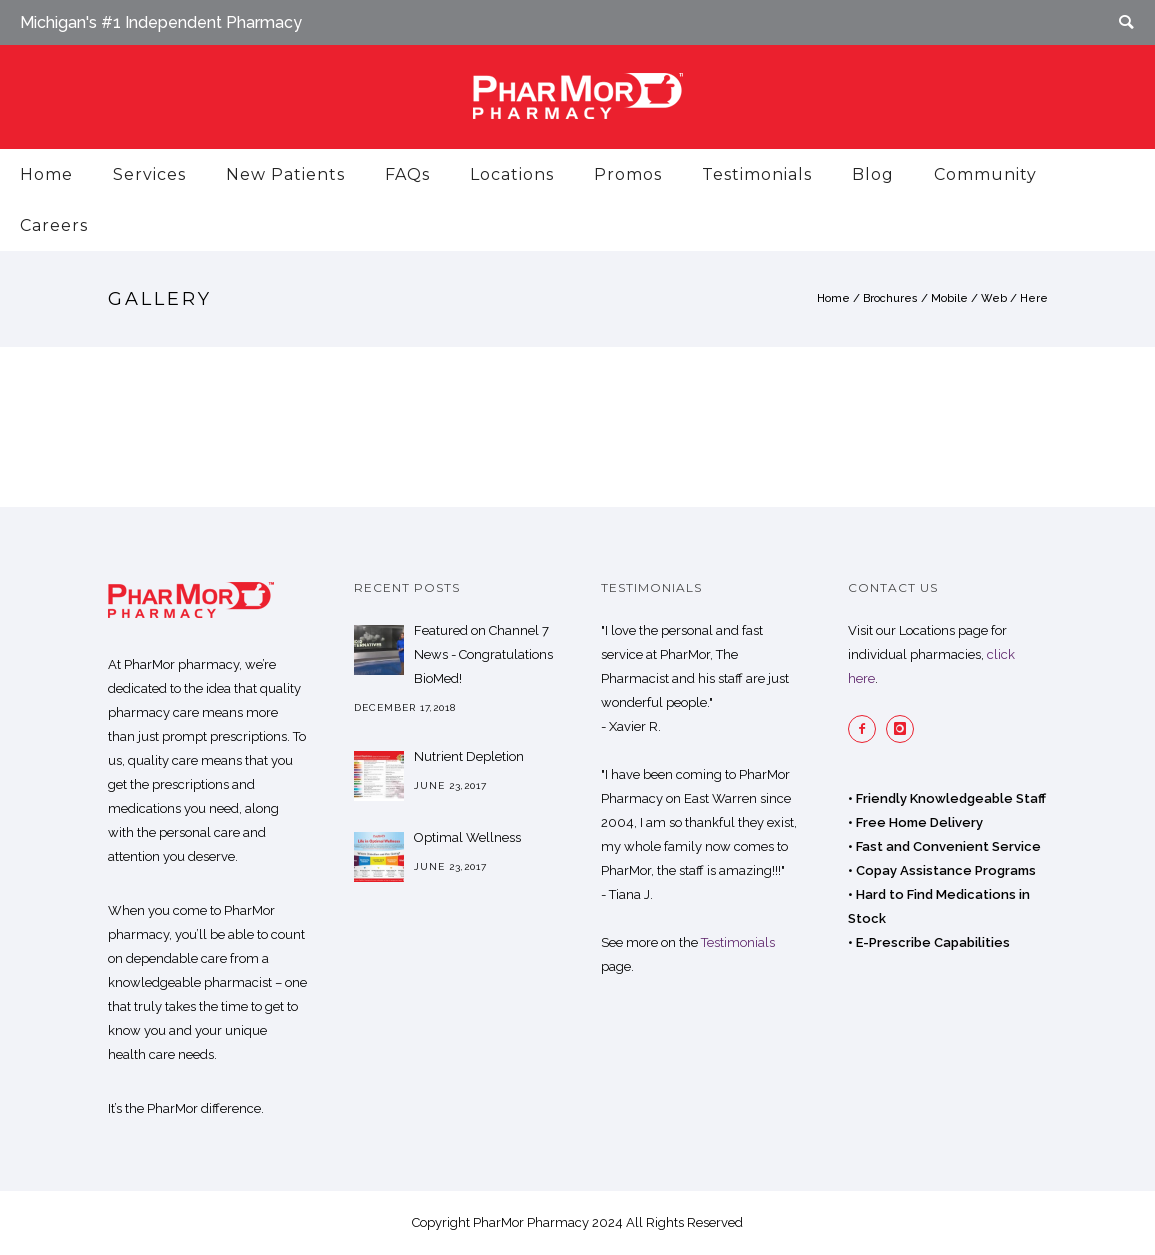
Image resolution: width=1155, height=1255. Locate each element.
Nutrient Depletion (469, 756)
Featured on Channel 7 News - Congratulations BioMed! (483, 654)
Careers (54, 225)
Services (149, 174)
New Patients (285, 174)
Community (985, 174)
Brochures (890, 298)
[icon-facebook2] (867, 729)
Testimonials (757, 174)
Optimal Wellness (467, 837)
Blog (873, 174)
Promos (628, 174)
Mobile (949, 298)
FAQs (407, 174)
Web (994, 298)
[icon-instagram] (905, 729)
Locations (512, 174)
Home (46, 174)
